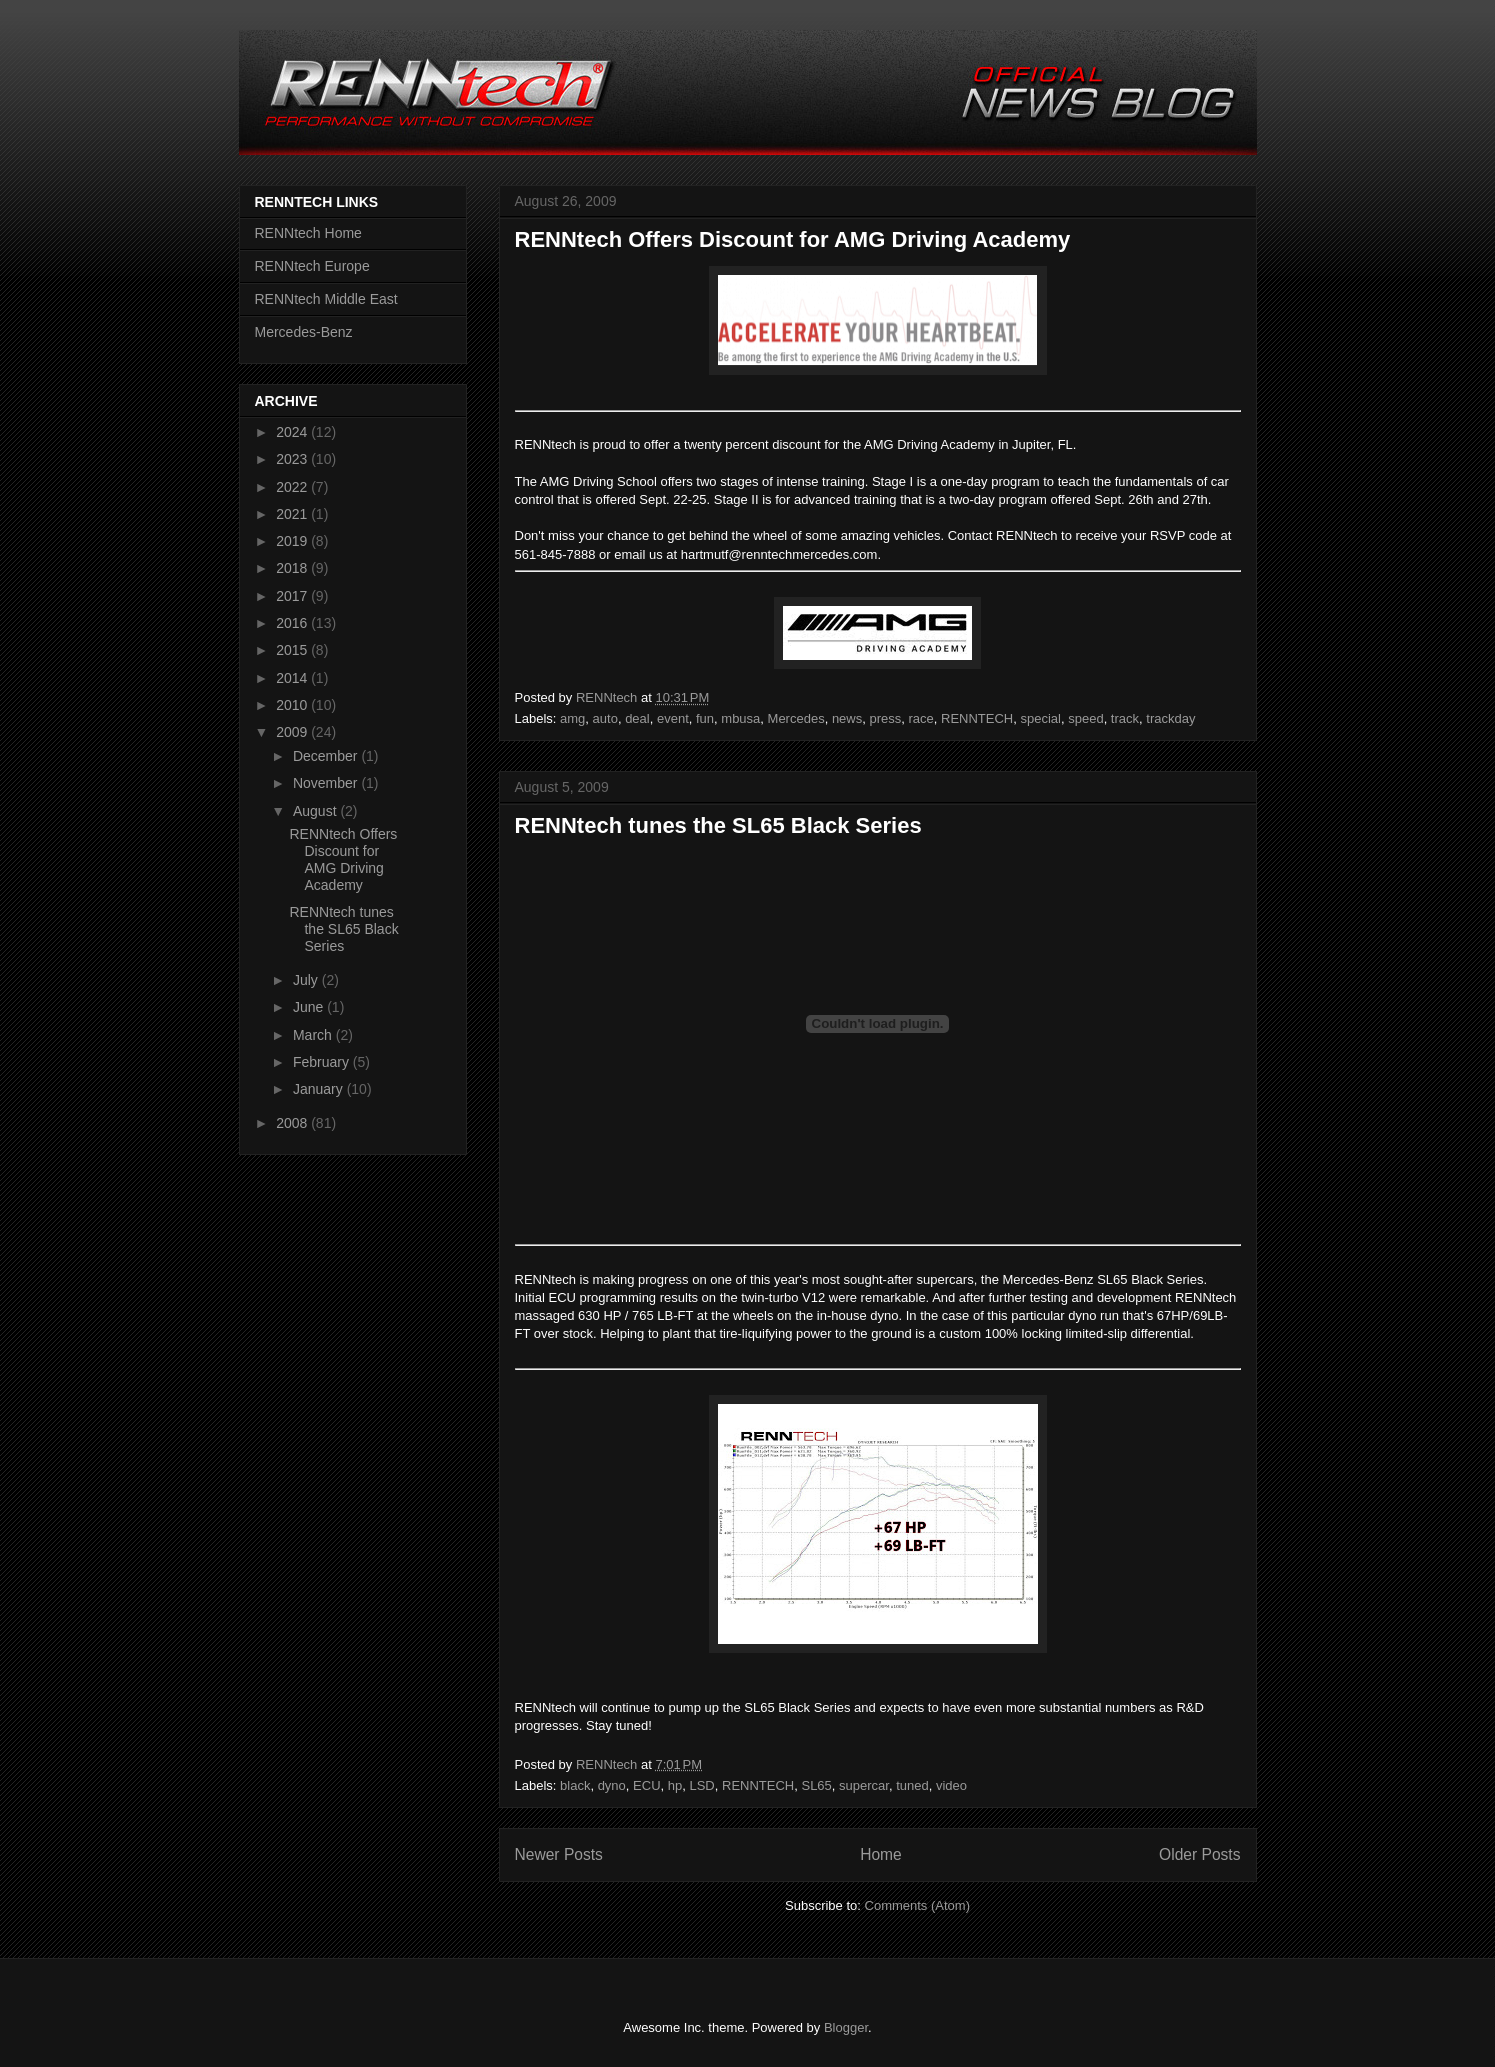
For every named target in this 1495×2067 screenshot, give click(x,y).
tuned (912, 1785)
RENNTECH (977, 718)
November (327, 783)
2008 (293, 1123)
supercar (864, 1785)
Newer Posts (559, 1854)
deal (637, 718)
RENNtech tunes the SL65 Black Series (718, 825)
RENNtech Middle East (326, 299)
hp (675, 1785)
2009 (293, 732)
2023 (293, 459)
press (885, 718)
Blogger (846, 2027)
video (951, 1785)
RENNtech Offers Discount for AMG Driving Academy (793, 239)
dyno (612, 1785)
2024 (293, 432)
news (847, 718)
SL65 (816, 1785)
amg (572, 718)
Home (881, 1854)
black (575, 1785)
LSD (701, 1785)
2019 (293, 541)
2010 (293, 705)
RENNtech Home (308, 233)
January (320, 1089)
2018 (293, 568)
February (323, 1062)
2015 (293, 650)
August (316, 811)
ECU (646, 1785)
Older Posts (1199, 1854)
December (327, 756)
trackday (1170, 718)
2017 (293, 596)
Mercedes (796, 718)
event (673, 718)
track (1125, 718)
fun (705, 718)
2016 (293, 623)
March (314, 1035)
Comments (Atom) (917, 1905)
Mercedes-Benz (304, 332)
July (307, 980)
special (1041, 718)
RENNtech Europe (312, 266)
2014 (293, 678)
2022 (293, 487)
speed (1085, 718)
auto (605, 718)
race (921, 718)
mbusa (740, 718)
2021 (293, 514)
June (310, 1007)
